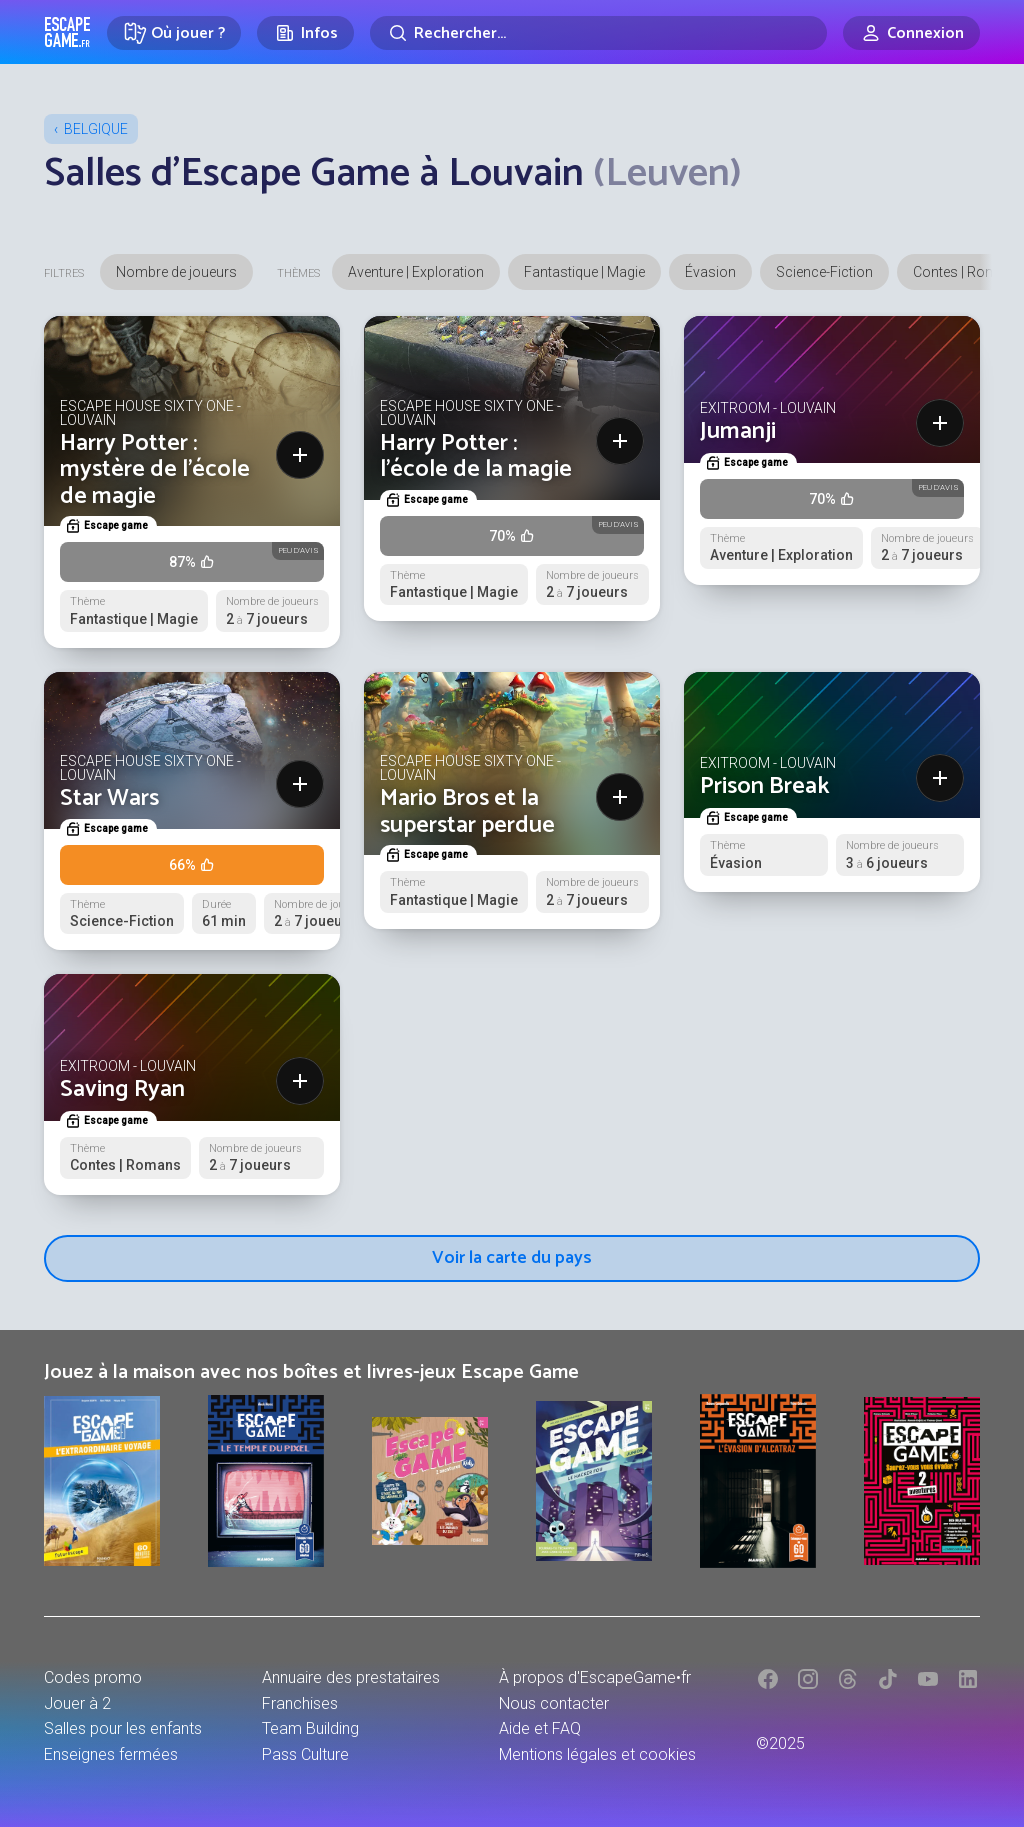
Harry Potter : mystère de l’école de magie (155, 470)
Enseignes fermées (111, 1754)
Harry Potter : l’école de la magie (476, 456)
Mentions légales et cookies (597, 1754)
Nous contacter (554, 1703)
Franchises (300, 1703)
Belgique (96, 129)
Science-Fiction (824, 272)
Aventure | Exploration (416, 272)
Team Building (310, 1728)
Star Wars (109, 798)
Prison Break (765, 786)
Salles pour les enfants (123, 1728)
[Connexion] (911, 33)
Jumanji (738, 431)
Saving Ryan (122, 1089)
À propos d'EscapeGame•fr (595, 1677)
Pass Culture (305, 1754)
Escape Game (67, 32)
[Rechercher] (598, 33)
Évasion (710, 272)
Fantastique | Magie (584, 272)
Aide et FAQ (540, 1728)
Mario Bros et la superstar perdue (467, 811)
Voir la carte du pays (512, 1258)
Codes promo (93, 1677)
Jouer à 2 (77, 1703)
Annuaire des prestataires (351, 1677)
